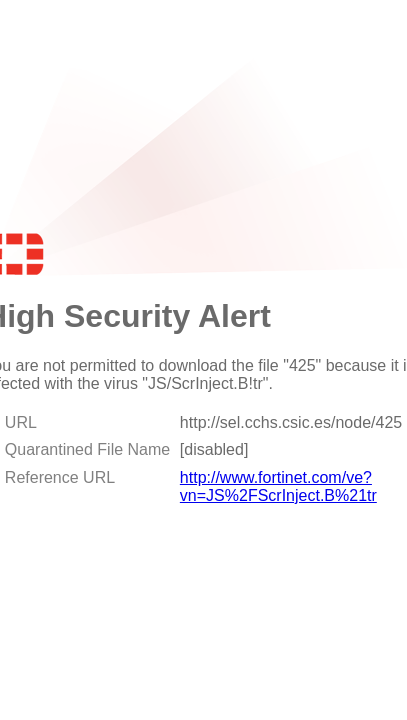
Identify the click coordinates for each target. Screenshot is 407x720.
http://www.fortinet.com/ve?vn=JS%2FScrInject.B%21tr (278, 486)
